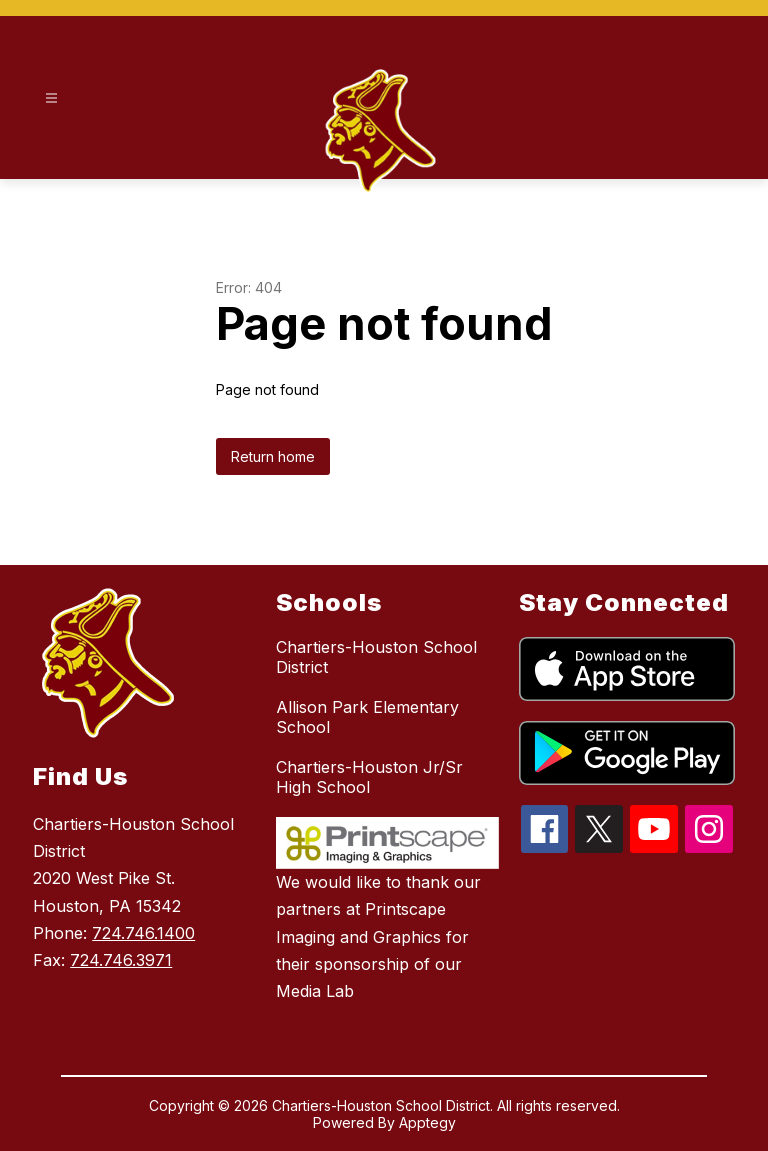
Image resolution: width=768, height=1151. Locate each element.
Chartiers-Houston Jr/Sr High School (369, 777)
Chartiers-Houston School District (376, 657)
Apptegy (427, 1122)
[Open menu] (51, 98)
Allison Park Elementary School (367, 717)
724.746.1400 (143, 933)
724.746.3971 (121, 960)
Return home (273, 456)
